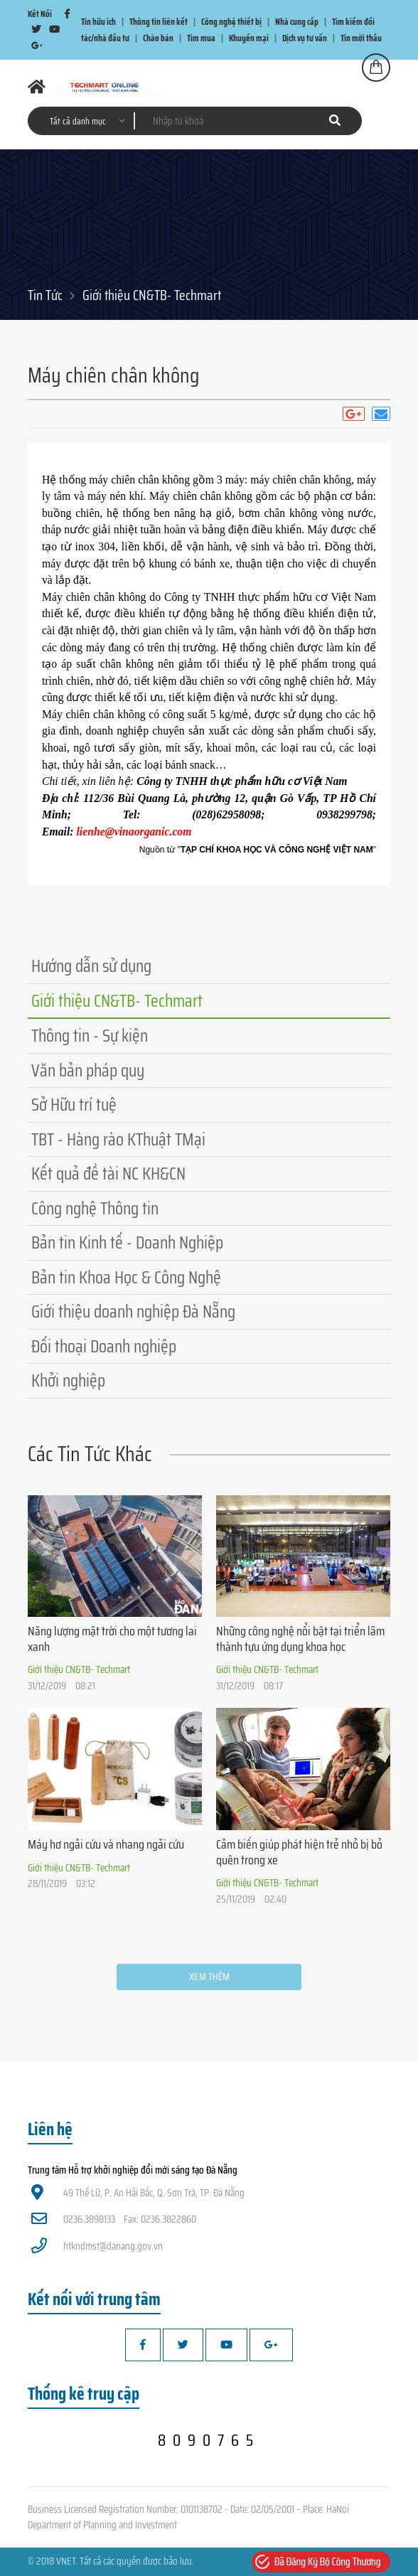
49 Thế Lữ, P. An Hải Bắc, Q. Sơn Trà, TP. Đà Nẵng (138, 2192)
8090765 (209, 2440)
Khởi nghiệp (68, 1380)
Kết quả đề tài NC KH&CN (108, 1173)
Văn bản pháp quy (87, 1070)
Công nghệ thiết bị (231, 21)
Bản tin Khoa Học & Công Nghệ (126, 1277)
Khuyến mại (249, 38)
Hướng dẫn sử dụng (91, 966)
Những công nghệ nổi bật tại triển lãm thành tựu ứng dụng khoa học (300, 1639)
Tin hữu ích (98, 21)
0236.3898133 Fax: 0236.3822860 (113, 2219)
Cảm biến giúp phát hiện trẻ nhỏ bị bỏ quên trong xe (299, 1852)
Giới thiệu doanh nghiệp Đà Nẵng (133, 1311)
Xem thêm (209, 1976)
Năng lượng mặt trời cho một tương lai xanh (112, 1639)
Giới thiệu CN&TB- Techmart (151, 295)
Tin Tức (45, 295)
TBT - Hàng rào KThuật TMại (118, 1139)
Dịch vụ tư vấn (304, 38)
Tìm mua (201, 38)
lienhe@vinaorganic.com (133, 831)
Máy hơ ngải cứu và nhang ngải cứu (106, 1844)
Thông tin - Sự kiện (89, 1035)
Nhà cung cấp (296, 21)
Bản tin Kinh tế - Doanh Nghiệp (127, 1242)
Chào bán (158, 38)
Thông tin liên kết (158, 21)
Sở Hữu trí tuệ (74, 1104)
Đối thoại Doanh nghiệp (103, 1346)
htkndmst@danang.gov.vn (97, 2246)
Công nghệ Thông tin (95, 1208)
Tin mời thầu (361, 38)
